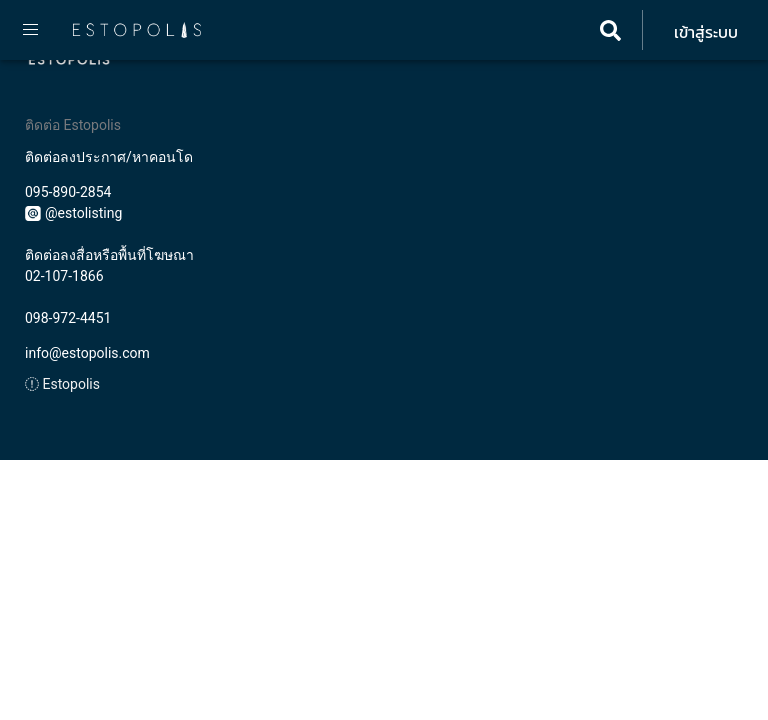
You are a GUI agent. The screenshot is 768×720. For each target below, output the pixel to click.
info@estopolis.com (87, 353)
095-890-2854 (68, 192)
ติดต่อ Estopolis (73, 125)
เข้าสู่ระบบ (706, 32)
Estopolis (62, 384)
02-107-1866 (64, 276)
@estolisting (73, 213)
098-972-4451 (68, 318)
